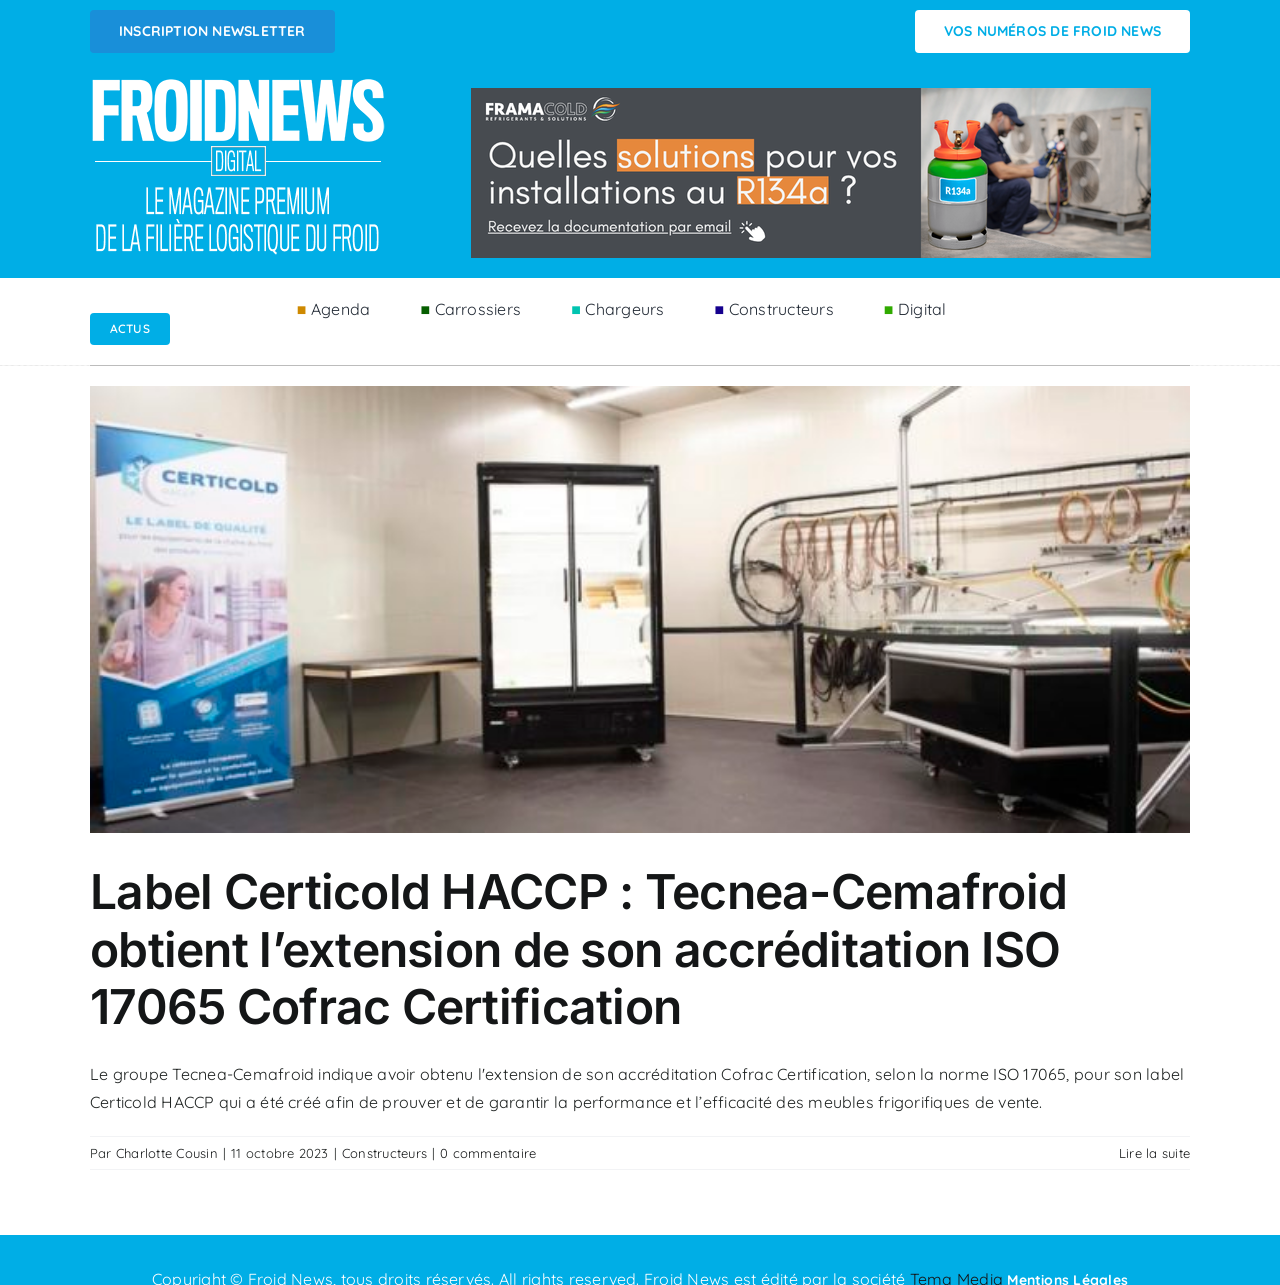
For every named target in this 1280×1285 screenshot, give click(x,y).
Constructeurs (384, 1153)
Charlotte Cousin (167, 1153)
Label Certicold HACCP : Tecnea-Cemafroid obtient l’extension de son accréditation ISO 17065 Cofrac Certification (578, 949)
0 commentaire (488, 1153)
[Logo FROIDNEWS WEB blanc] (240, 84)
